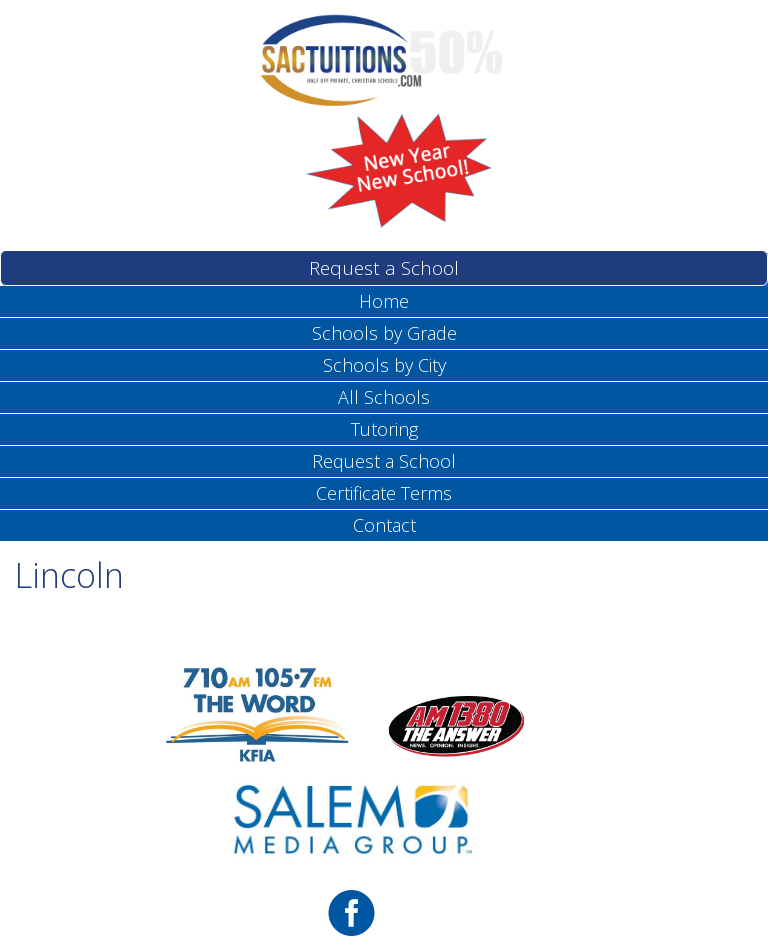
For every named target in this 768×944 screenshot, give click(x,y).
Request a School (384, 268)
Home (384, 301)
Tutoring (384, 429)
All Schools (384, 397)
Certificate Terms (384, 493)
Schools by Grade (384, 333)
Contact (384, 525)
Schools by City (384, 365)
